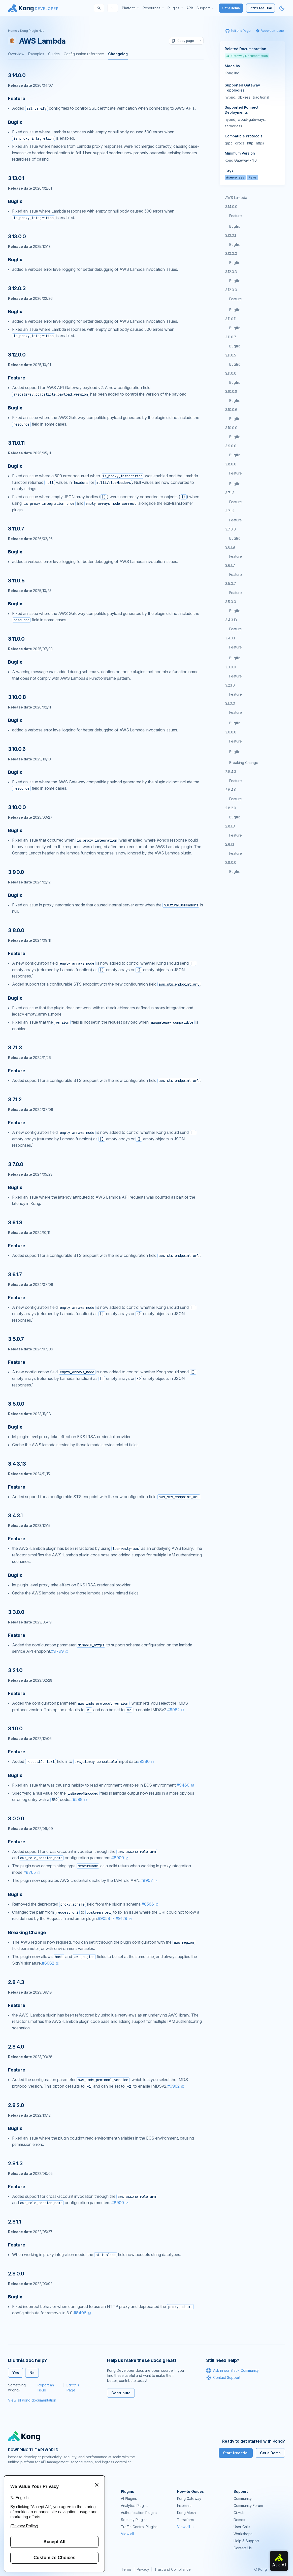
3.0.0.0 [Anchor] (16, 1819)
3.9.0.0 (230, 446)
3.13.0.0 (231, 253)
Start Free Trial (260, 8)
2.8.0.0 (230, 862)
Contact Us (243, 2548)
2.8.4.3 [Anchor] (16, 1982)
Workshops (243, 2534)
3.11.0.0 (230, 373)
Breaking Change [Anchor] (27, 1932)
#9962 (173, 1709)
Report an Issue (46, 2387)
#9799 (57, 1651)
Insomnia (184, 2505)
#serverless (235, 177)
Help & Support (246, 2541)
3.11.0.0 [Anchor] (16, 639)
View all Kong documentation (32, 2400)
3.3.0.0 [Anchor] (16, 1612)
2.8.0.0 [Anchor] (16, 2274)
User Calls (242, 2527)
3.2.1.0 (230, 685)
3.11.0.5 (230, 355)
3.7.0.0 (230, 529)
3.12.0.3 (231, 272)
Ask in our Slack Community (232, 2370)
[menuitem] (131, 8)
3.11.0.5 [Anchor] (16, 581)
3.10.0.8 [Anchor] (17, 697)
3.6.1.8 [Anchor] (15, 1223)
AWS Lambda (236, 197)
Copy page (182, 41)
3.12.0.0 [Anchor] (16, 355)
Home (12, 31)
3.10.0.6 (231, 409)
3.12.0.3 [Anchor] (16, 288)
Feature (235, 216)
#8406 (80, 2312)
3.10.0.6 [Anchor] (16, 749)
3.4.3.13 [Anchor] (17, 1464)
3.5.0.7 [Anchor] (16, 1339)
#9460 (183, 1785)
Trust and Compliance (172, 2569)
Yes (15, 2373)
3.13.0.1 (230, 235)
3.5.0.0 (230, 602)
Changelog (118, 54)
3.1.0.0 (230, 703)
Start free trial (235, 2453)
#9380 (143, 1761)
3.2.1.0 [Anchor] (15, 1670)
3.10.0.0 (231, 428)
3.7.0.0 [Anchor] (15, 1164)
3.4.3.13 (231, 620)
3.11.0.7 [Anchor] (16, 529)
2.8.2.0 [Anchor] (16, 2105)
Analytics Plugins (134, 2505)
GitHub (239, 2512)
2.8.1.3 (230, 826)
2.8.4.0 (230, 790)
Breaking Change (243, 762)
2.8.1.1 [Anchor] (14, 2222)
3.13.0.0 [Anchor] (17, 236)
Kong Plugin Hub (32, 31)
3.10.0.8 (231, 391)
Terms (126, 2569)
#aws (253, 177)
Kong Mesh (186, 2512)
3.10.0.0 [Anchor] (17, 807)
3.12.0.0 (231, 290)
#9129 (121, 1918)
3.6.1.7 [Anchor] (15, 1274)
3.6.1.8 (230, 547)
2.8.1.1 (229, 844)
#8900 (117, 1857)
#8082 (48, 1963)
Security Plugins (134, 2520)
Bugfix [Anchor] (15, 122)
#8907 (146, 1880)
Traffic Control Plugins (139, 2527)
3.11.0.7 (230, 337)
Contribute (121, 2393)
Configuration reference (84, 54)
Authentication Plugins (139, 2512)
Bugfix (234, 226)
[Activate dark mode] (282, 8)
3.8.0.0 (230, 464)
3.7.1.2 (229, 511)
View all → (129, 2534)
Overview (16, 54)
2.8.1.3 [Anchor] (15, 2163)
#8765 (29, 1872)
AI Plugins (129, 2498)
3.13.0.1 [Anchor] (16, 178)
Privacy (143, 2569)
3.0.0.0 (230, 732)
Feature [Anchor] (16, 98)
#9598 (76, 1799)
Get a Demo (231, 8)
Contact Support (223, 2377)
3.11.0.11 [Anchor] (16, 443)
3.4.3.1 (230, 638)
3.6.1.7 (230, 565)
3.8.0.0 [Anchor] (16, 930)
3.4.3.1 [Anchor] (15, 1516)
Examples (36, 54)
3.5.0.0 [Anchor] (16, 1404)
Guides (54, 54)
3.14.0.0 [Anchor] (16, 75)
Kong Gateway (189, 2498)
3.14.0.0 (231, 206)
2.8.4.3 (230, 771)
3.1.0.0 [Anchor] (15, 1729)
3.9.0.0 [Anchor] (16, 872)
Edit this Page (73, 2387)
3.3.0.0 (230, 667)
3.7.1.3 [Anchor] (15, 1048)
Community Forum (248, 2505)
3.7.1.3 (229, 493)
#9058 (104, 1918)
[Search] (99, 8)
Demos (239, 2520)
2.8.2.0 (230, 808)
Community (243, 2498)
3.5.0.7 (230, 583)
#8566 (148, 1904)
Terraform (185, 2520)
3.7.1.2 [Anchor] (15, 1100)
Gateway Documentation (247, 56)
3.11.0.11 (230, 319)
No (32, 2373)
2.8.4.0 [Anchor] (16, 2047)
